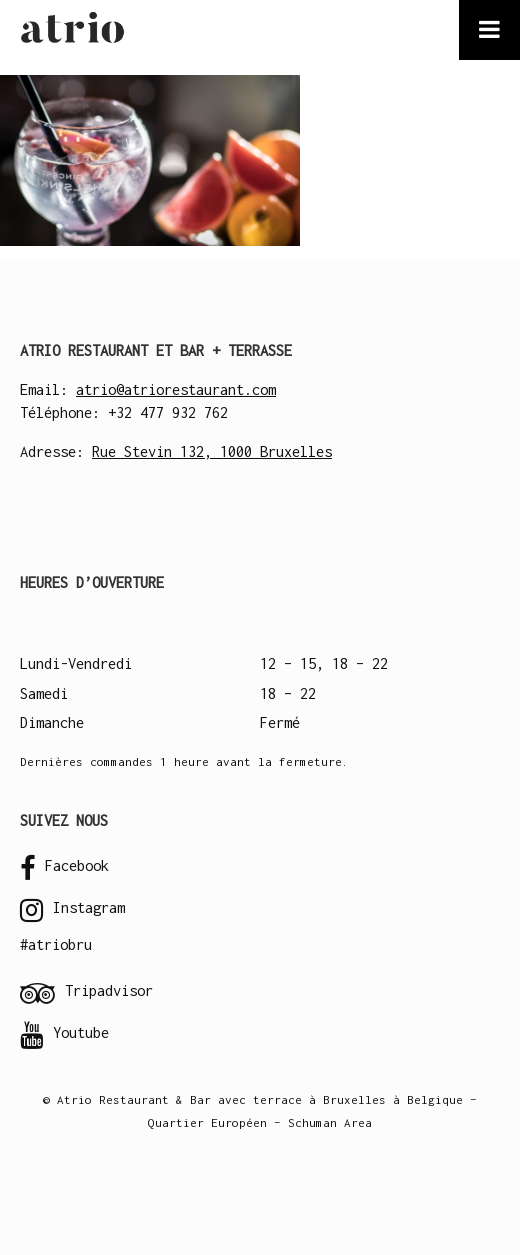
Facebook (64, 868)
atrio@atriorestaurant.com (176, 389)
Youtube (64, 1035)
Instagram (72, 910)
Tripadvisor (86, 993)
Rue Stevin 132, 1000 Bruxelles (212, 451)
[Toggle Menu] (489, 30)
